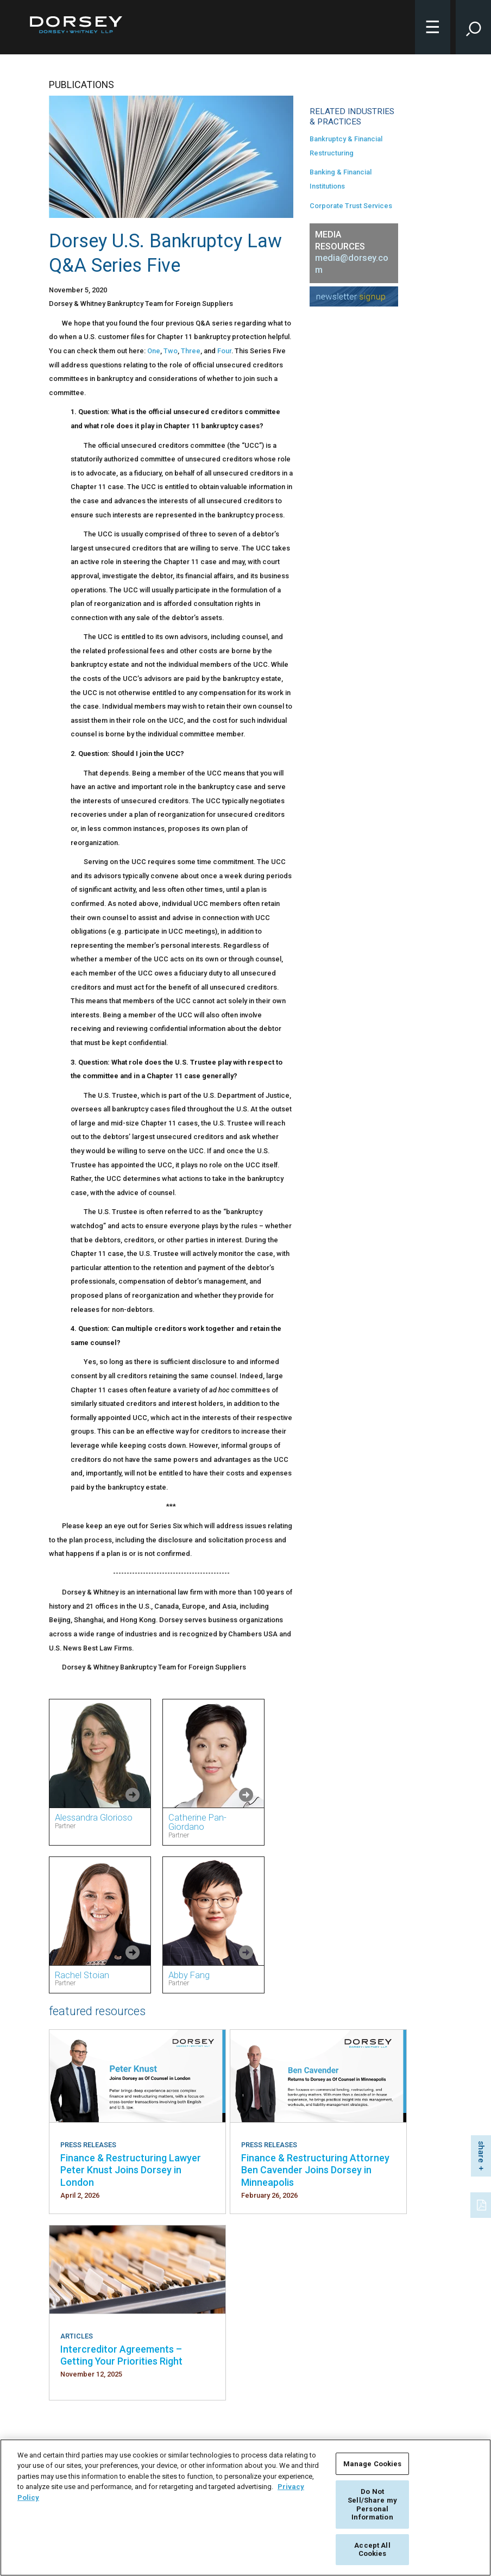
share (481, 2152)
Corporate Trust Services (351, 206)
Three (190, 351)
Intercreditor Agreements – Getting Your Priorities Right (121, 2355)
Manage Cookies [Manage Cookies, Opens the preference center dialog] (372, 2464)
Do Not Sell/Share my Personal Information (372, 2504)
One (153, 351)
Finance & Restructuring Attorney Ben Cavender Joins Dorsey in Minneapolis (315, 2170)
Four (224, 351)
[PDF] (482, 2203)
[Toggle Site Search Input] (473, 27)
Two (170, 351)
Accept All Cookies (372, 2549)
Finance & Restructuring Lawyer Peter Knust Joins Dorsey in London (130, 2170)
